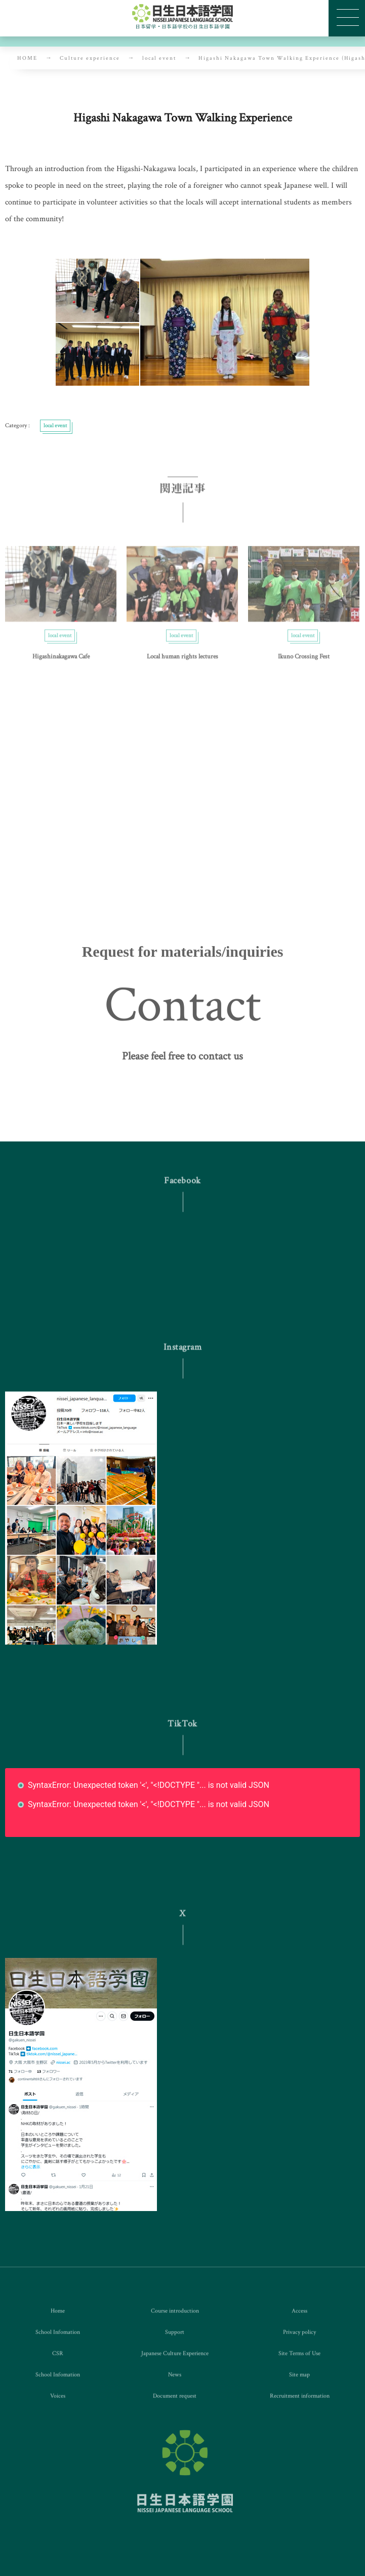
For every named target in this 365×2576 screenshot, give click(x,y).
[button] (182, 1066)
